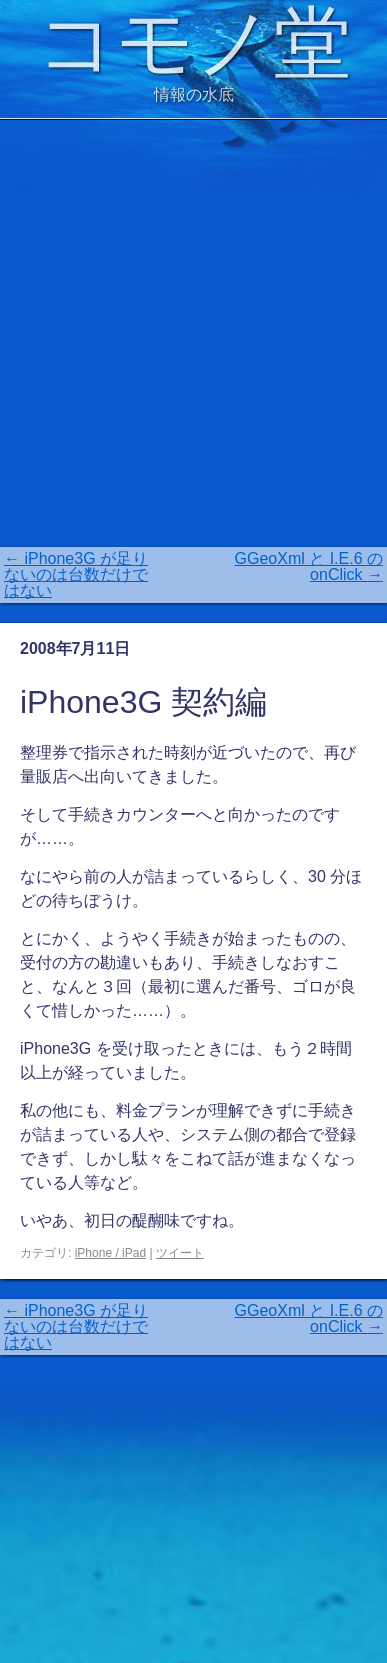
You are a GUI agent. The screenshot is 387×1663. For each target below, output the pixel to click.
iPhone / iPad (110, 1253)
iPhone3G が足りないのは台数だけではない (76, 574)
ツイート (180, 1253)
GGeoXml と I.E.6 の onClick (309, 566)
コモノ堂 (194, 43)
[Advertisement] (193, 333)
